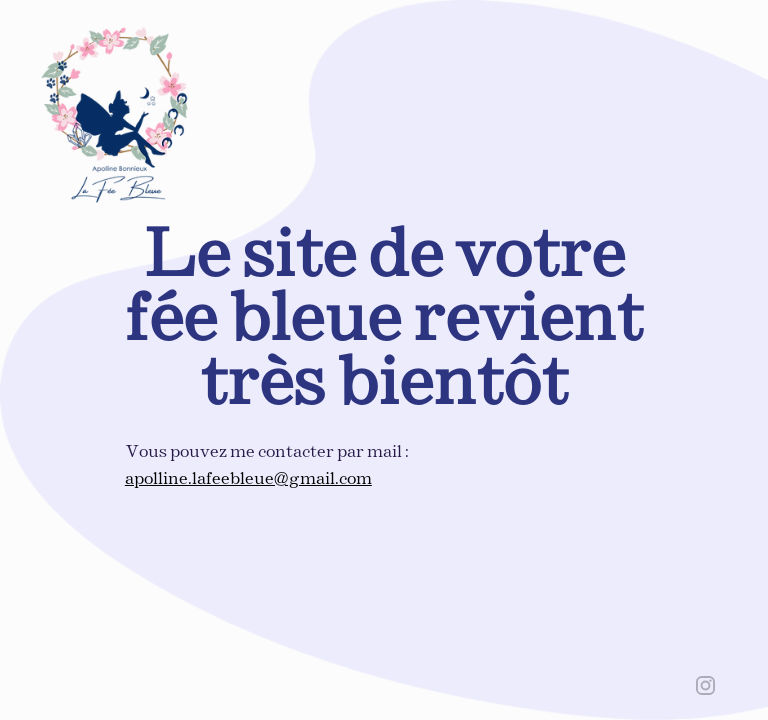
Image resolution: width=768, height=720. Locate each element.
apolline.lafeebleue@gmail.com (248, 479)
